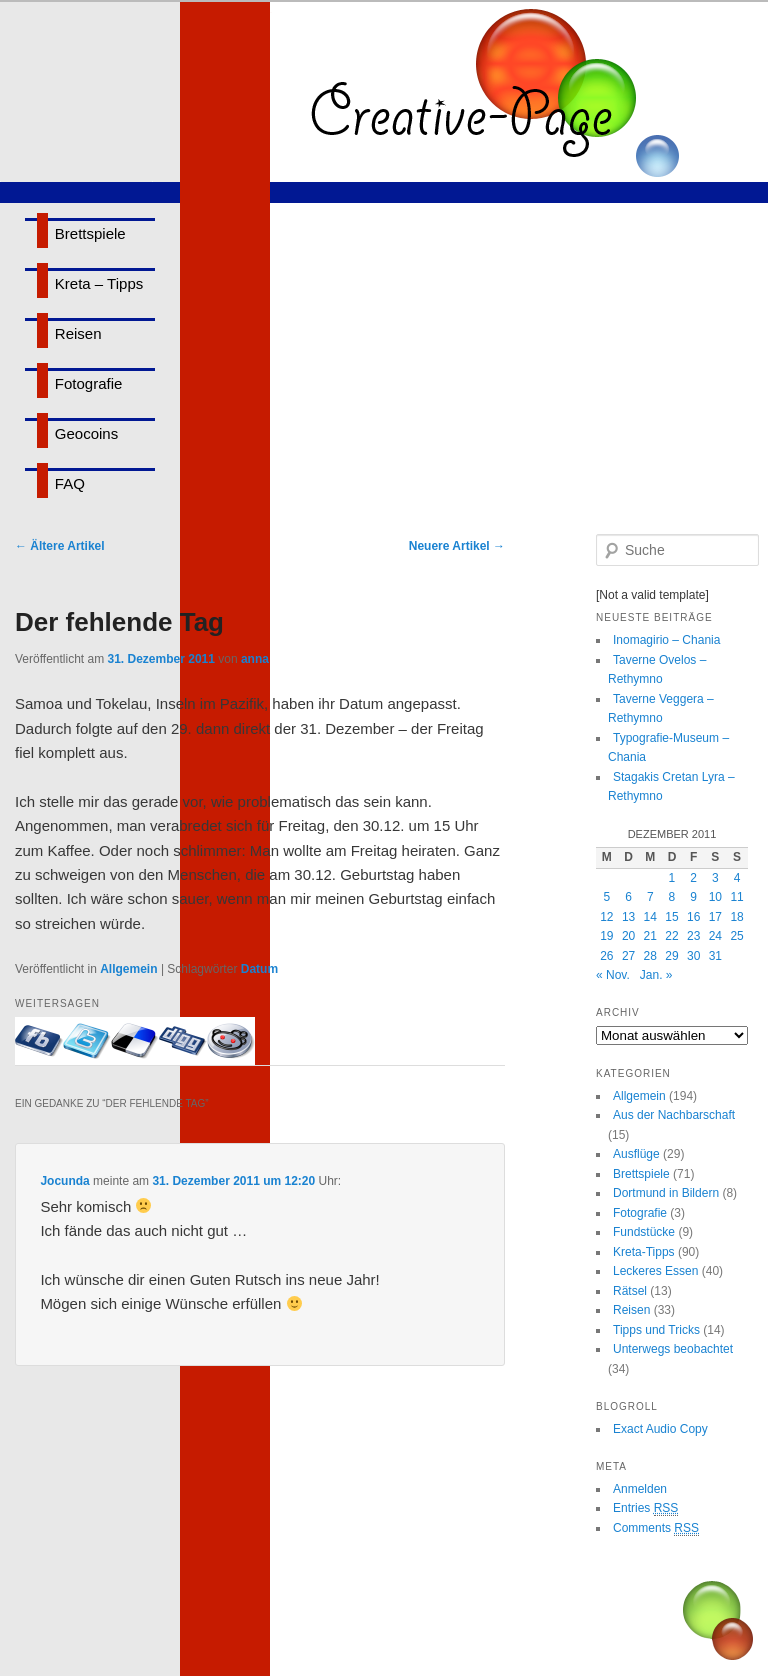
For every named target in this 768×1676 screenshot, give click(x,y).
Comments (656, 1528)
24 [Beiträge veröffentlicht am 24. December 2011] (715, 936)
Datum (259, 969)
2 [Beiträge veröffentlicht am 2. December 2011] (693, 878)
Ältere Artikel (60, 546)
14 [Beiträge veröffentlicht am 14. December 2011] (650, 917)
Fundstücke (644, 1232)
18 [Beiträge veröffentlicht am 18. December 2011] (736, 917)
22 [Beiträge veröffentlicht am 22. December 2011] (671, 936)
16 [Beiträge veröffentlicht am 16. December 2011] (693, 917)
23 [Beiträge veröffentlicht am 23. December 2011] (693, 936)
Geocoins (86, 433)
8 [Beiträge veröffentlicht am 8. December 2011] (672, 897)
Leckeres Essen (655, 1271)
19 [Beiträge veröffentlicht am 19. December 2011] (606, 936)
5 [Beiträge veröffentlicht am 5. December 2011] (607, 897)
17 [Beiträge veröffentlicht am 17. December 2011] (715, 917)
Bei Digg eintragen (183, 1041)
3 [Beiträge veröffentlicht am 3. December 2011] (715, 878)
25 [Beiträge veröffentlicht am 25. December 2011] (736, 936)
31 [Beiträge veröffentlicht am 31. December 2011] (715, 956)
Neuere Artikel (457, 546)
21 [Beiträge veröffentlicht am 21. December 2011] (650, 936)
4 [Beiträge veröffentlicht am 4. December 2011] (737, 878)
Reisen (78, 333)
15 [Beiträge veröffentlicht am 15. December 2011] (671, 917)
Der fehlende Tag (119, 622)
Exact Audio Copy (660, 1429)
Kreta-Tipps (644, 1252)
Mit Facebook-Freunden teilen (39, 1041)
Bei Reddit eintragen (231, 1041)
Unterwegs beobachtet (673, 1349)
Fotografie (89, 383)
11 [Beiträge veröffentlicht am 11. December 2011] (736, 897)
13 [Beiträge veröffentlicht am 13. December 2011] (628, 917)
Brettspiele (90, 233)
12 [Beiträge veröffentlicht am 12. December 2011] (606, 917)
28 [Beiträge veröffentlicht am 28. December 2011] (650, 956)
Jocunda (64, 1181)
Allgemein (128, 969)
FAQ (70, 483)
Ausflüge (636, 1154)
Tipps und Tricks (656, 1330)
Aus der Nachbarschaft (674, 1115)
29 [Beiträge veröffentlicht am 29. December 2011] (671, 956)
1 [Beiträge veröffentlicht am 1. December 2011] (672, 878)
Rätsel (630, 1291)
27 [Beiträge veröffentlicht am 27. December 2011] (628, 956)
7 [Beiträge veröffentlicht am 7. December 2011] (650, 897)
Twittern (87, 1041)
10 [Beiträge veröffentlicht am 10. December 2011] (715, 897)
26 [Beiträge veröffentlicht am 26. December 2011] (606, 956)
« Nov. (613, 975)
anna (255, 659)
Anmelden (640, 1489)
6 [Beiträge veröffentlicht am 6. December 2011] (628, 897)
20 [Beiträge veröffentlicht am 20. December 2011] (628, 936)
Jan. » (656, 975)
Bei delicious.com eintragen (135, 1041)
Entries (645, 1508)
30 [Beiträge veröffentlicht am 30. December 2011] (693, 956)
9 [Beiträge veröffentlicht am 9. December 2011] (693, 897)
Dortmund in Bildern (666, 1193)
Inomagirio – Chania (666, 640)
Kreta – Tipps (99, 283)
